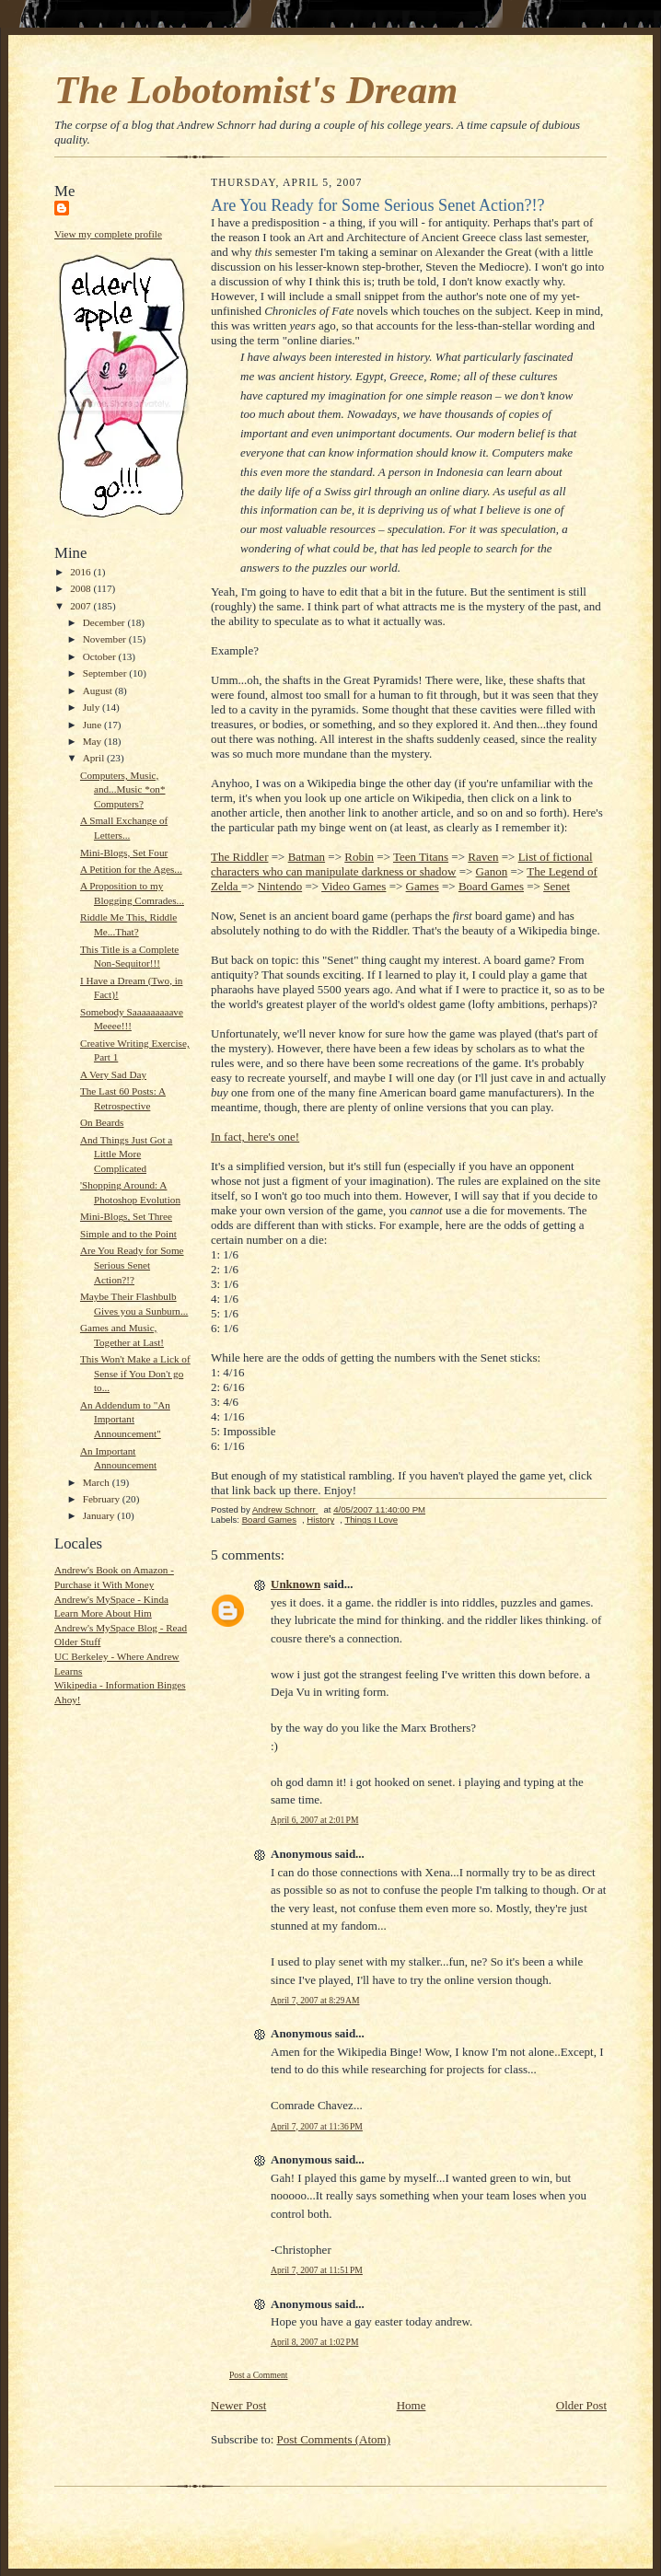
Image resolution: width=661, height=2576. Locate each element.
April (95, 757)
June (93, 724)
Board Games (491, 886)
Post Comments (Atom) (334, 2439)
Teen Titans (420, 857)
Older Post (581, 2405)
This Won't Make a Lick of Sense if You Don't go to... (135, 1373)
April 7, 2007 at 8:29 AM (315, 2000)
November (106, 638)
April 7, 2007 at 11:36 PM (317, 2126)
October (101, 656)
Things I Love (371, 1519)
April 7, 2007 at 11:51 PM (317, 2270)
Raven (483, 857)
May (93, 741)
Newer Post (238, 2405)
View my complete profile (108, 233)
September (106, 673)
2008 (81, 588)
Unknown (295, 1584)
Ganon (492, 871)
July (92, 707)
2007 (81, 605)
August (99, 690)
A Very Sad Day (113, 1074)
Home (411, 2405)
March (97, 1482)
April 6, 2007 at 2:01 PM (314, 1820)
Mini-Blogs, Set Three (126, 1216)
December (105, 622)
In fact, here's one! (255, 1136)
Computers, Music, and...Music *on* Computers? (123, 789)
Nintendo (280, 886)
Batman (306, 857)
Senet (556, 886)
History (320, 1519)
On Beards (101, 1122)
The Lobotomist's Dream (256, 89)
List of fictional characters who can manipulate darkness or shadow (402, 864)
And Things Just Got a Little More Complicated (126, 1154)
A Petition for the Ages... (131, 869)
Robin (359, 857)
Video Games (353, 886)
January (100, 1515)
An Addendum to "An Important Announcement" (125, 1419)
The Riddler (239, 857)
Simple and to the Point (128, 1233)
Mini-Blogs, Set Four (124, 852)
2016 (81, 571)
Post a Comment (258, 2375)
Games (422, 886)
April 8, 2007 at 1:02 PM (314, 2342)
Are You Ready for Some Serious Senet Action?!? (132, 1264)
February (102, 1498)
